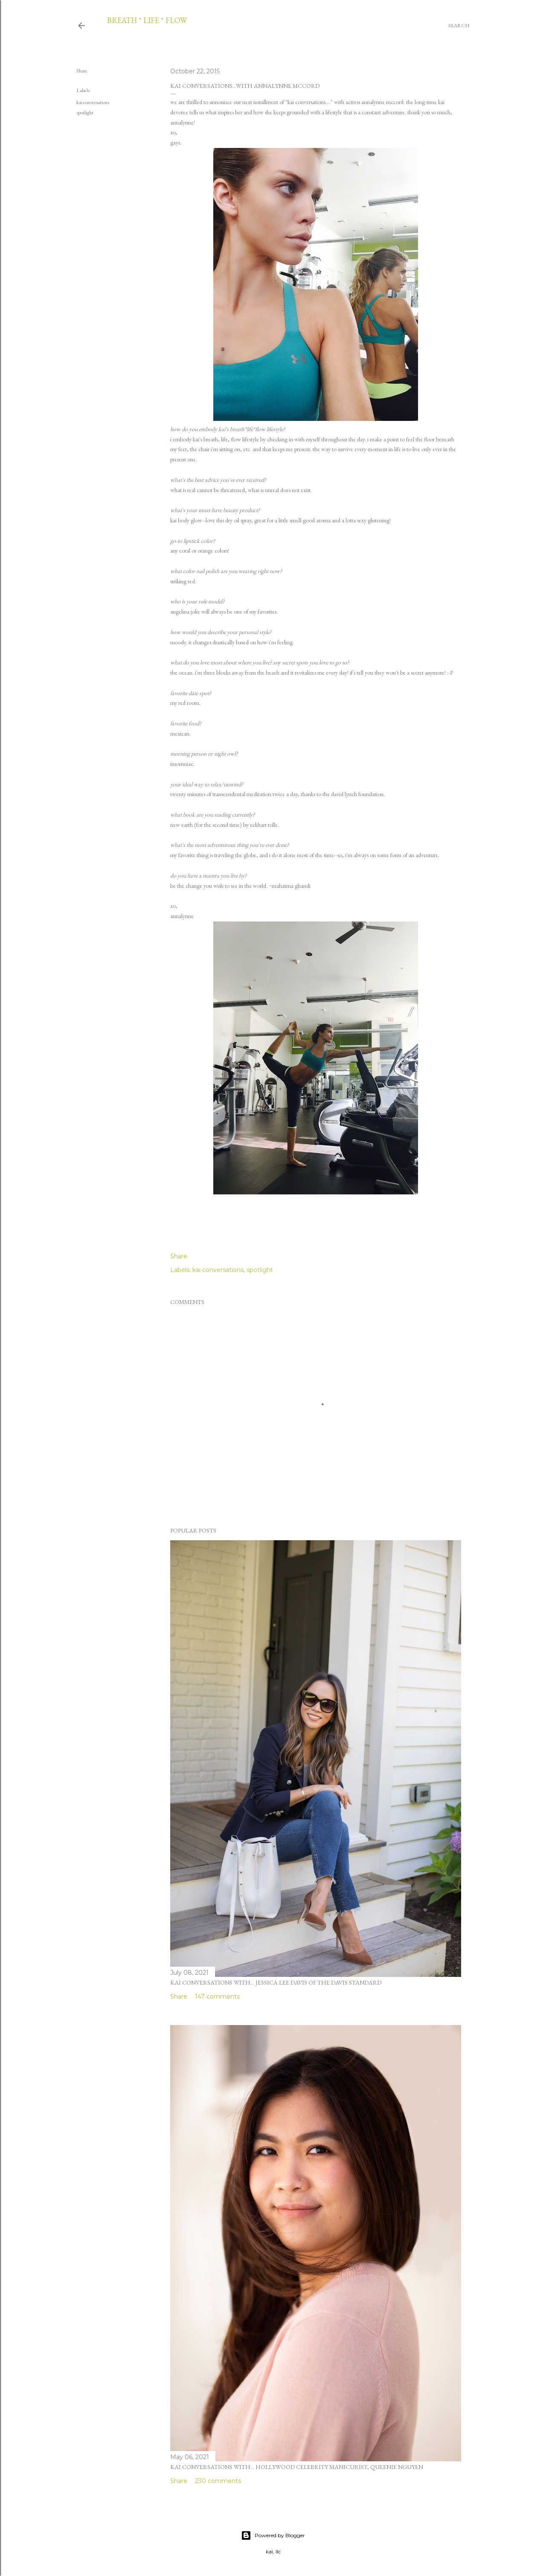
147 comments (217, 1996)
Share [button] (81, 70)
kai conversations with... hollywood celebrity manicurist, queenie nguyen (296, 2467)
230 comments (218, 2481)
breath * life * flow (147, 20)
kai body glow (186, 520)
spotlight (84, 112)
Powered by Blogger (273, 2535)
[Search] (459, 25)
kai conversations (92, 102)
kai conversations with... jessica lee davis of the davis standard (275, 1982)
